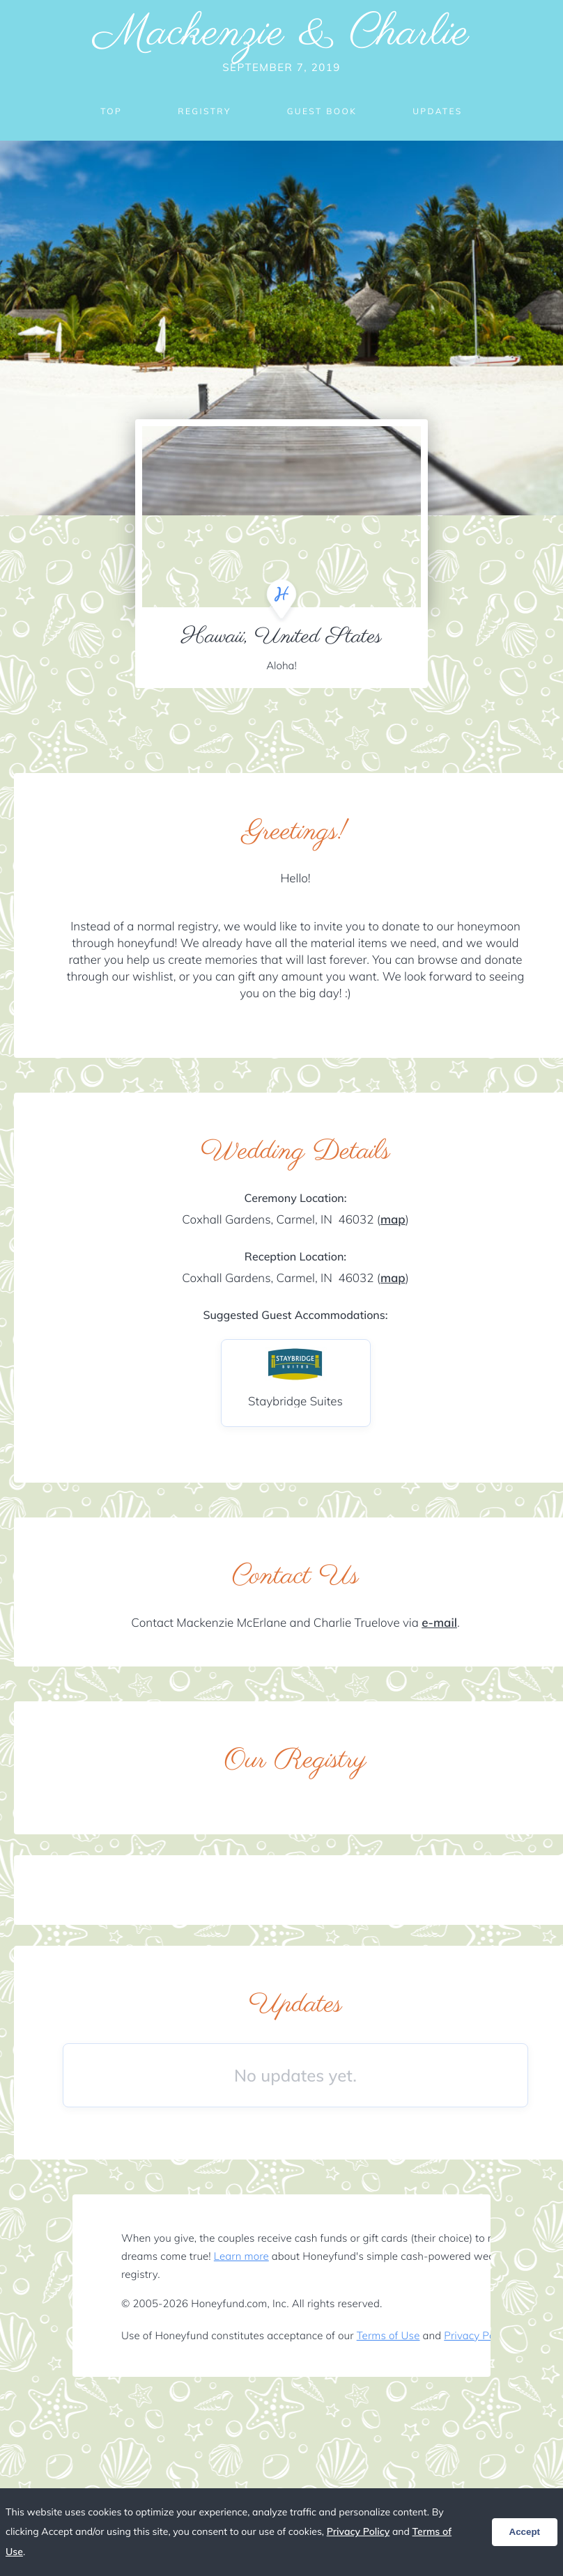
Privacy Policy (477, 2335)
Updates (437, 111)
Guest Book (322, 111)
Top (111, 111)
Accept (524, 2532)
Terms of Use (388, 2335)
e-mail (439, 1623)
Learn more (241, 2256)
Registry (204, 111)
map (393, 1219)
